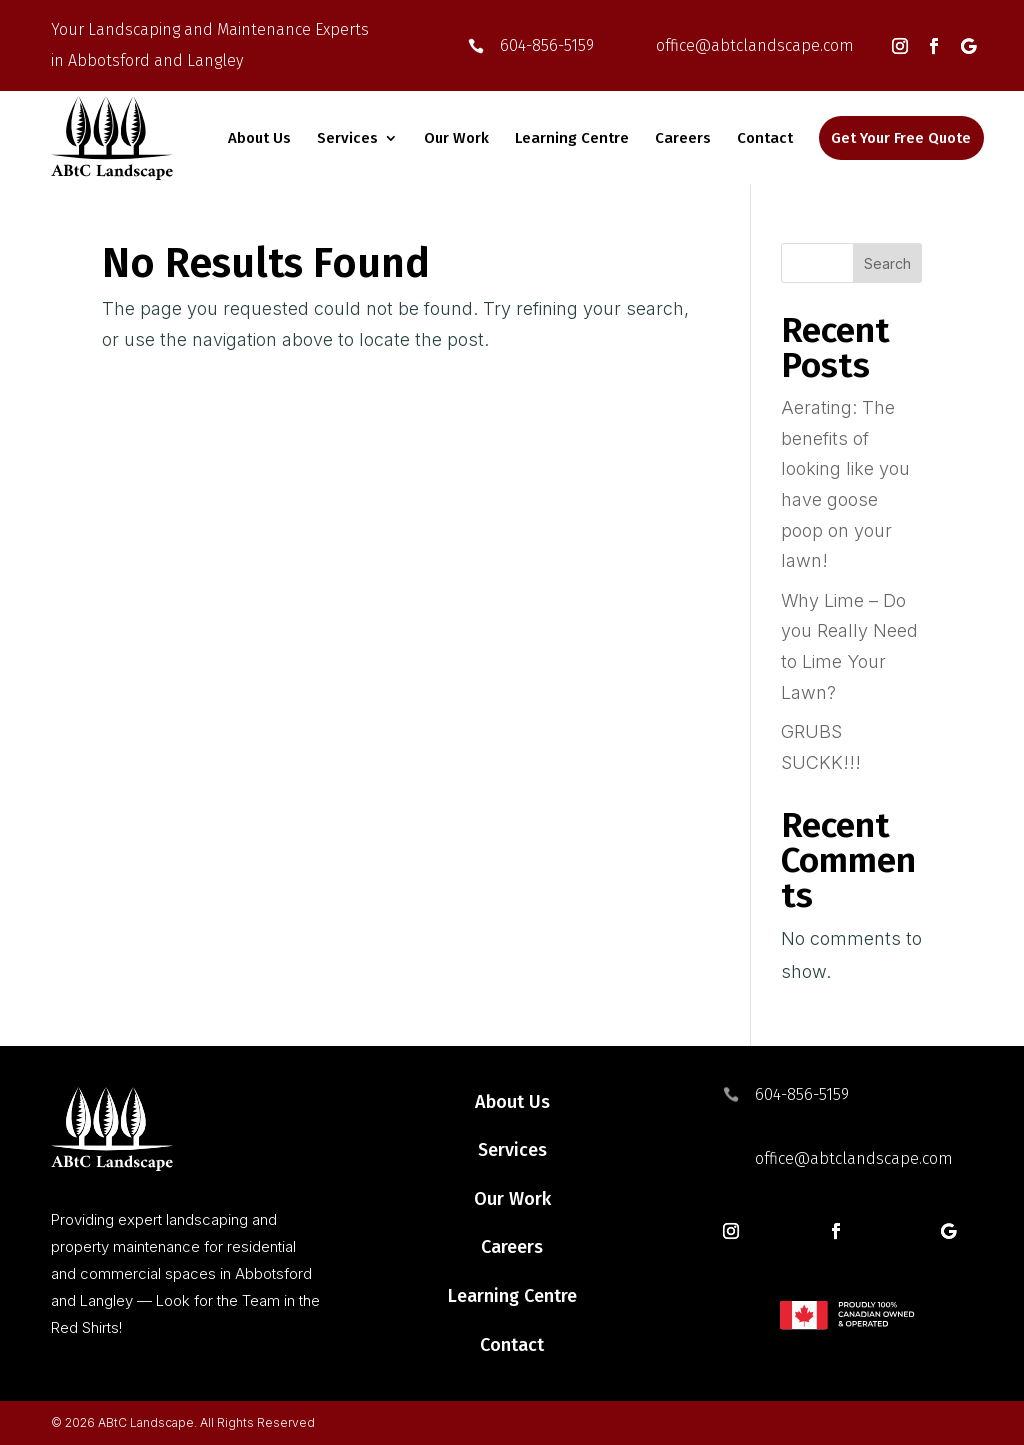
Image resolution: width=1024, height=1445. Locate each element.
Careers (683, 138)
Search (887, 263)
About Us (259, 138)
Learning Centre (572, 138)
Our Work (456, 138)
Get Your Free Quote (901, 138)
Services (347, 138)
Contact (765, 138)
